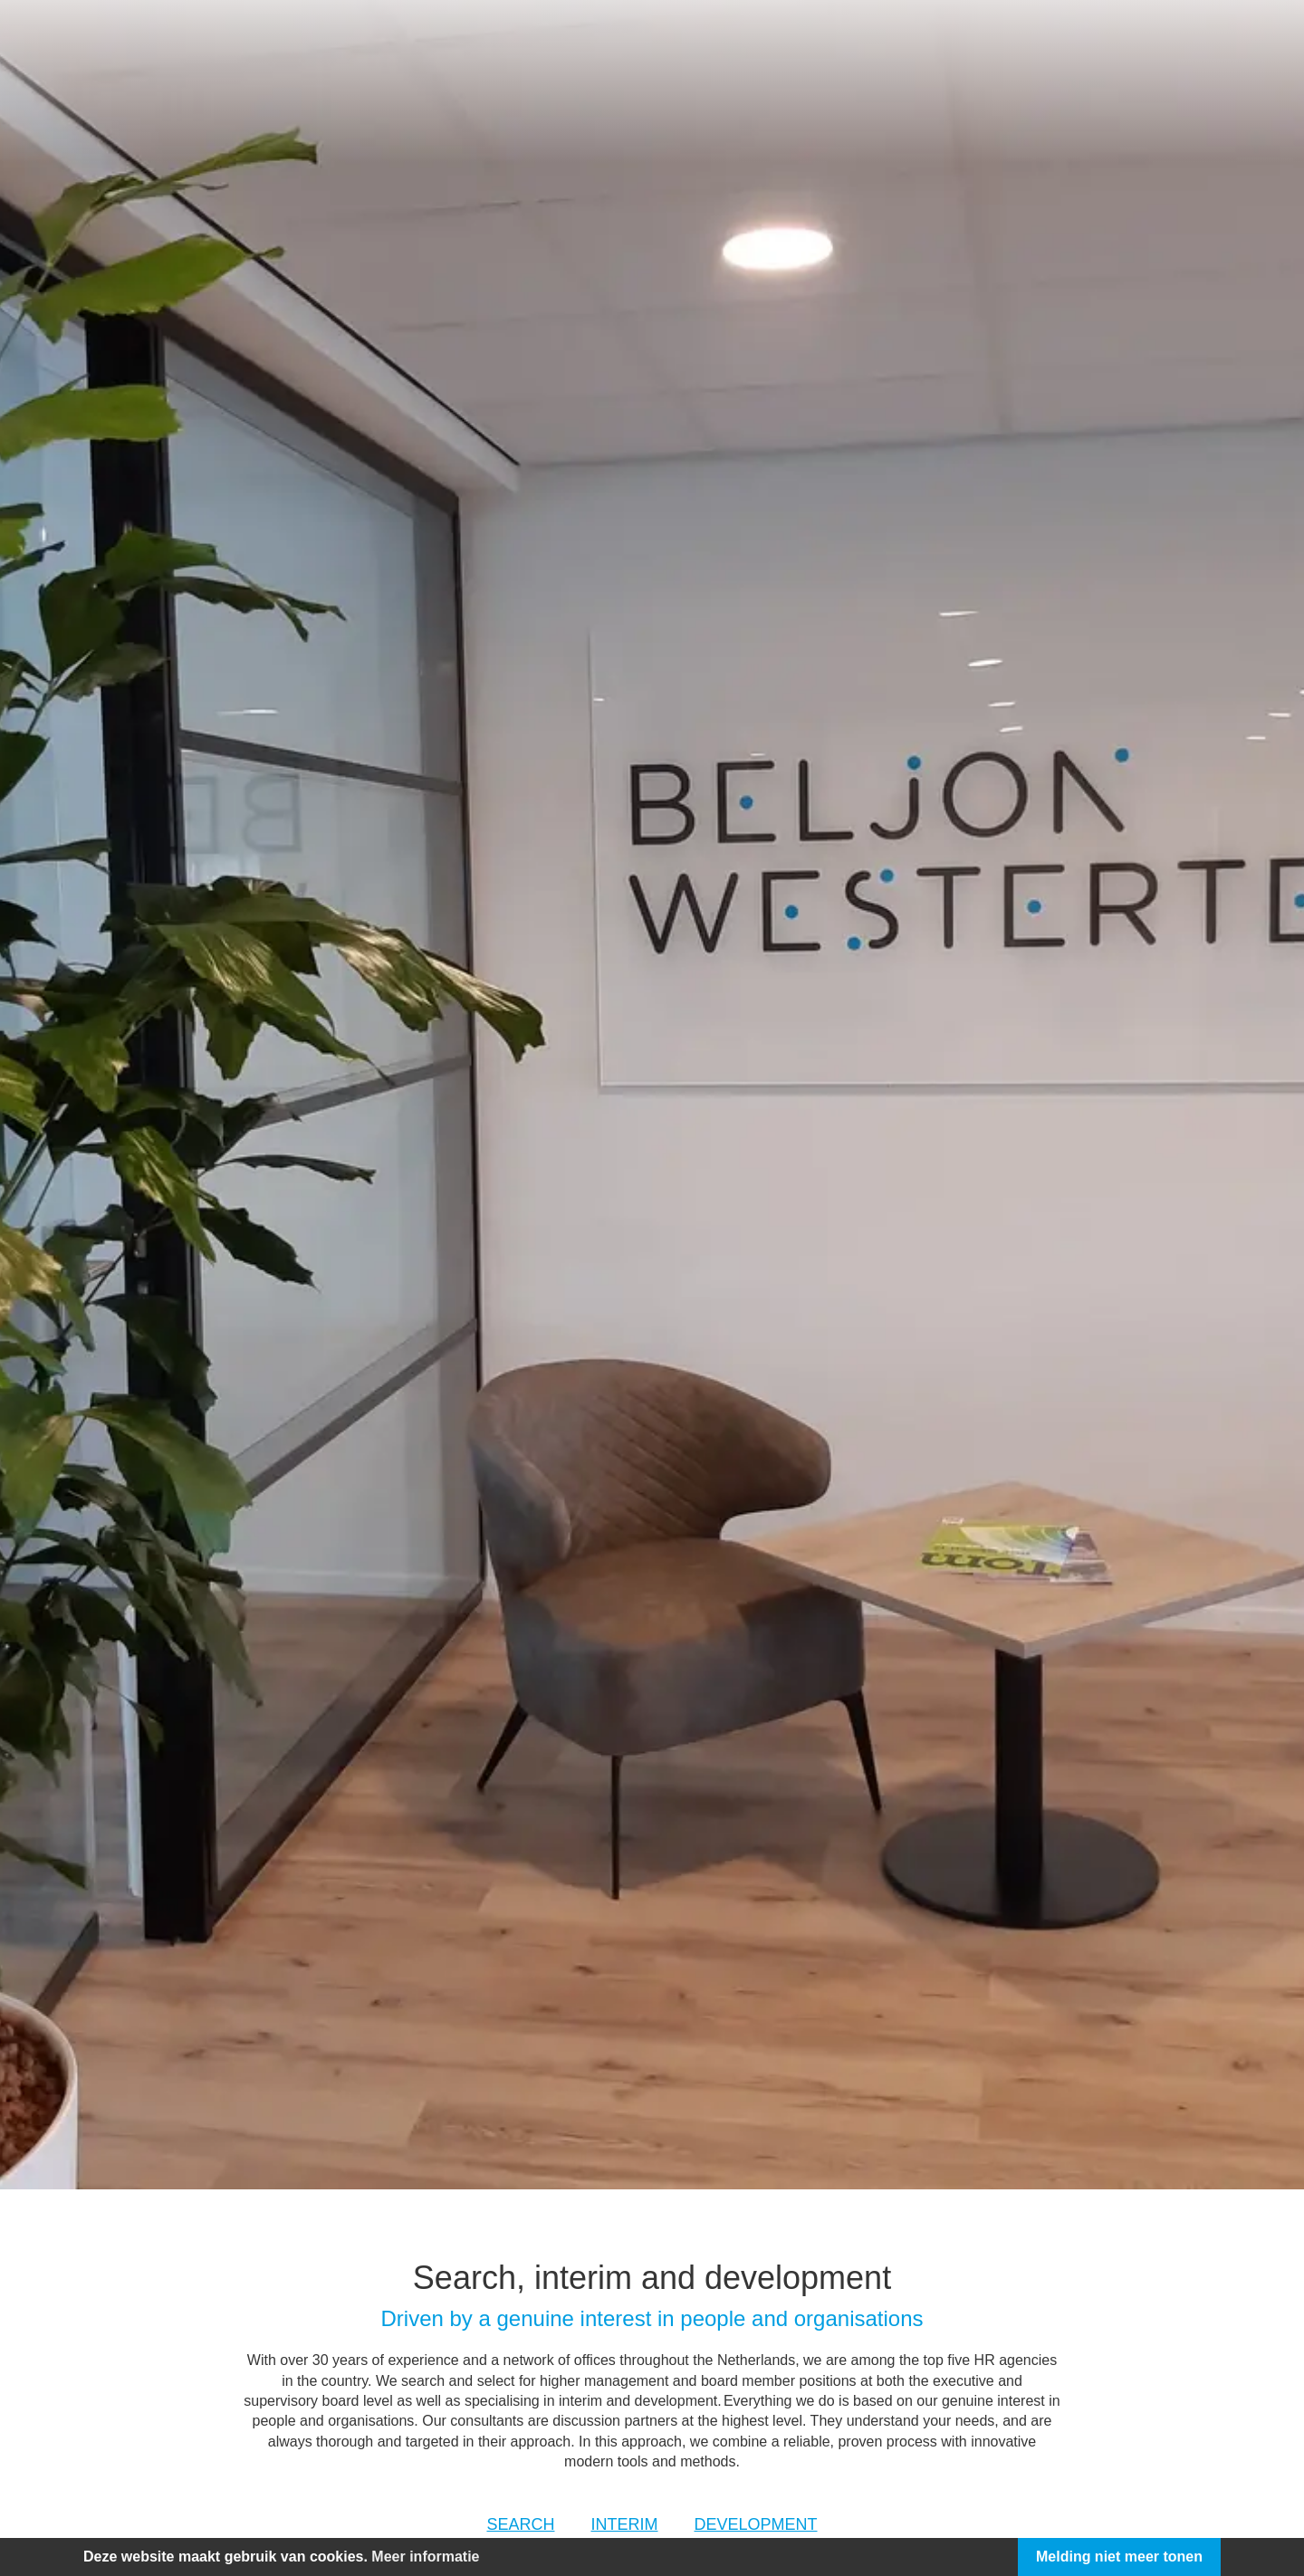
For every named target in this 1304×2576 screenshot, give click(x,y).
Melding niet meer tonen (1119, 2556)
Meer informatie (425, 2556)
